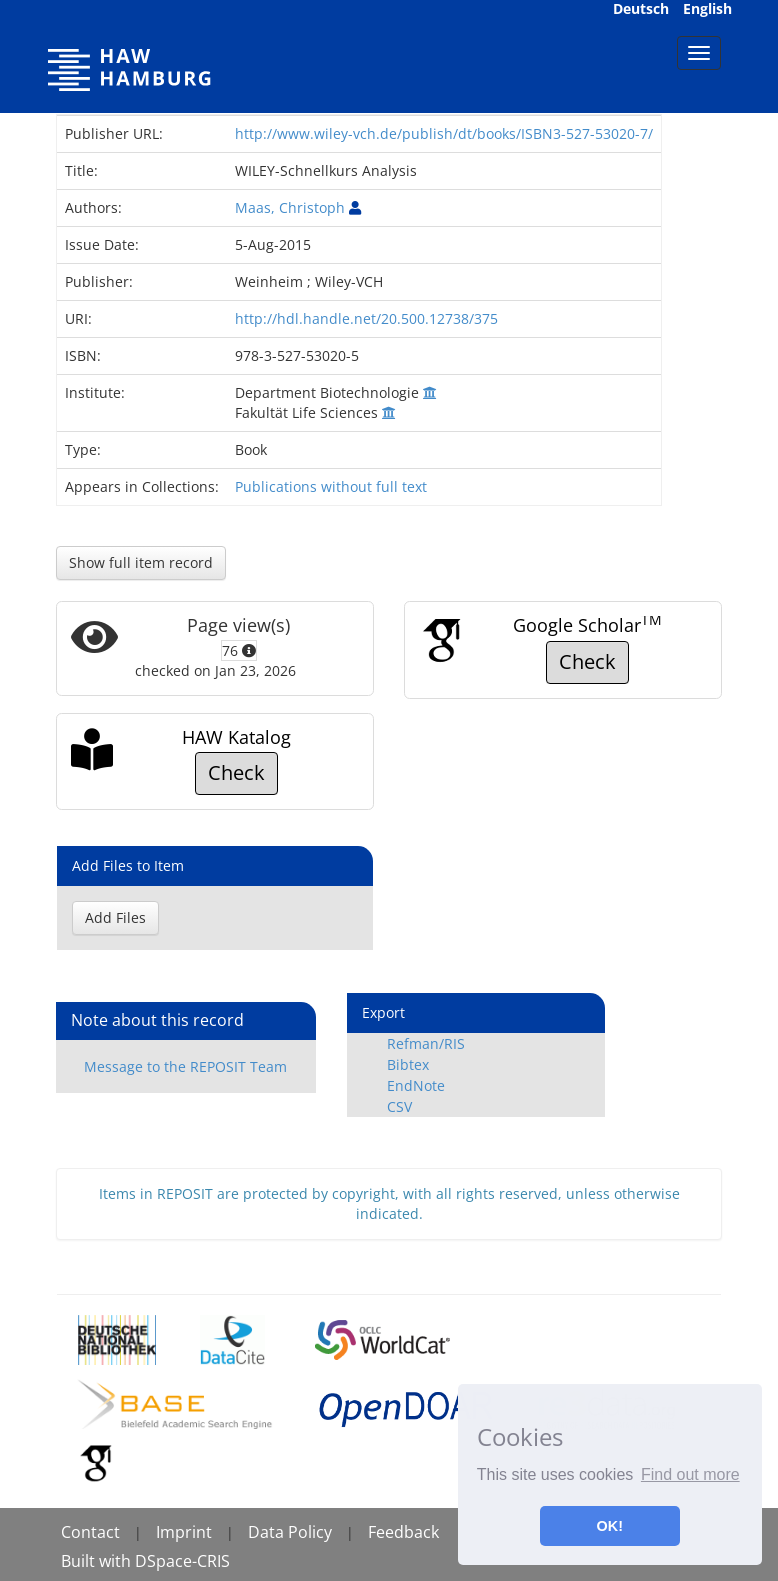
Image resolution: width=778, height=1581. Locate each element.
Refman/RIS (426, 1043)
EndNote (416, 1085)
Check (587, 661)
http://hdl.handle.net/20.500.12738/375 (366, 318)
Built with (98, 1561)
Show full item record (141, 562)
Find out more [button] (690, 1474)
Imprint (184, 1532)
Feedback (403, 1532)
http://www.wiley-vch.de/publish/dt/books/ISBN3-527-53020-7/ (444, 133)
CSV (399, 1106)
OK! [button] (610, 1526)
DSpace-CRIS (182, 1561)
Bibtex (408, 1064)
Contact (90, 1532)
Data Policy (290, 1532)
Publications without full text (331, 486)
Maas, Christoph (290, 207)
